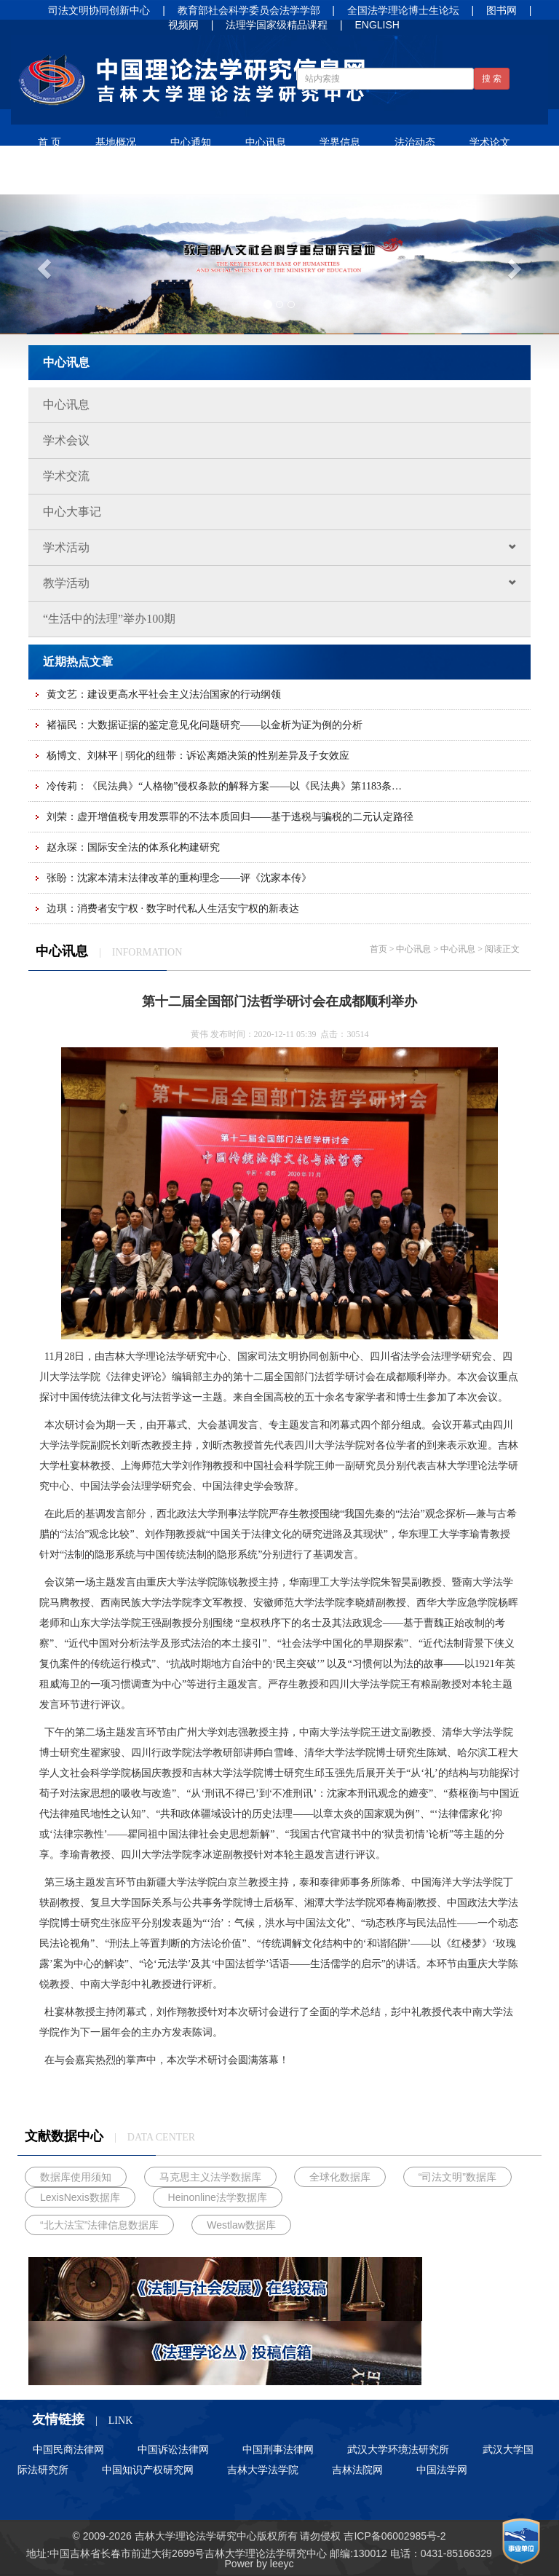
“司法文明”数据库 (457, 2177)
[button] (42, 264)
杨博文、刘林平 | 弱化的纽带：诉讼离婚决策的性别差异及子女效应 (198, 755)
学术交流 (66, 476)
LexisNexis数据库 (80, 2197)
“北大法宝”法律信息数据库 (99, 2225)
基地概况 (115, 142)
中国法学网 (441, 2469)
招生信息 (284, 177)
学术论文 (489, 142)
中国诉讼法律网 (173, 2449)
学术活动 (287, 547)
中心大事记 (72, 511)
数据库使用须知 (75, 2177)
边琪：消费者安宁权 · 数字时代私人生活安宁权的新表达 (173, 908)
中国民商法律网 (68, 2449)
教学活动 (287, 583)
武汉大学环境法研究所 (398, 2449)
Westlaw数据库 (241, 2225)
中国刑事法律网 (278, 2449)
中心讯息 (265, 142)
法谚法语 (59, 177)
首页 (378, 949)
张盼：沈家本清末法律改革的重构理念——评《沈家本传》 (179, 878)
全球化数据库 (339, 2177)
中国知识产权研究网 (148, 2469)
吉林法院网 (357, 2469)
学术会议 (66, 440)
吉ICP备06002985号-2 (394, 2536)
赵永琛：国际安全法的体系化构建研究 (133, 847)
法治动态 (415, 142)
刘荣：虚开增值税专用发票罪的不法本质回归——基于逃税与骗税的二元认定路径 (230, 816)
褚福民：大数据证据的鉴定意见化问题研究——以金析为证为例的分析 (204, 725)
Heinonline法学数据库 (217, 2197)
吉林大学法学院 (262, 2469)
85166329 (468, 2553)
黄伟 (199, 1034)
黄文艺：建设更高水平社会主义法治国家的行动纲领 (164, 694)
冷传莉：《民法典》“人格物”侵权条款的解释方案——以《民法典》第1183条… (224, 786)
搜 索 (491, 79)
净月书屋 (134, 177)
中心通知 (190, 142)
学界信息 (340, 142)
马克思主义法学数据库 (210, 2177)
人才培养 (209, 177)
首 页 (49, 142)
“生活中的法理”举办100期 (109, 619)
